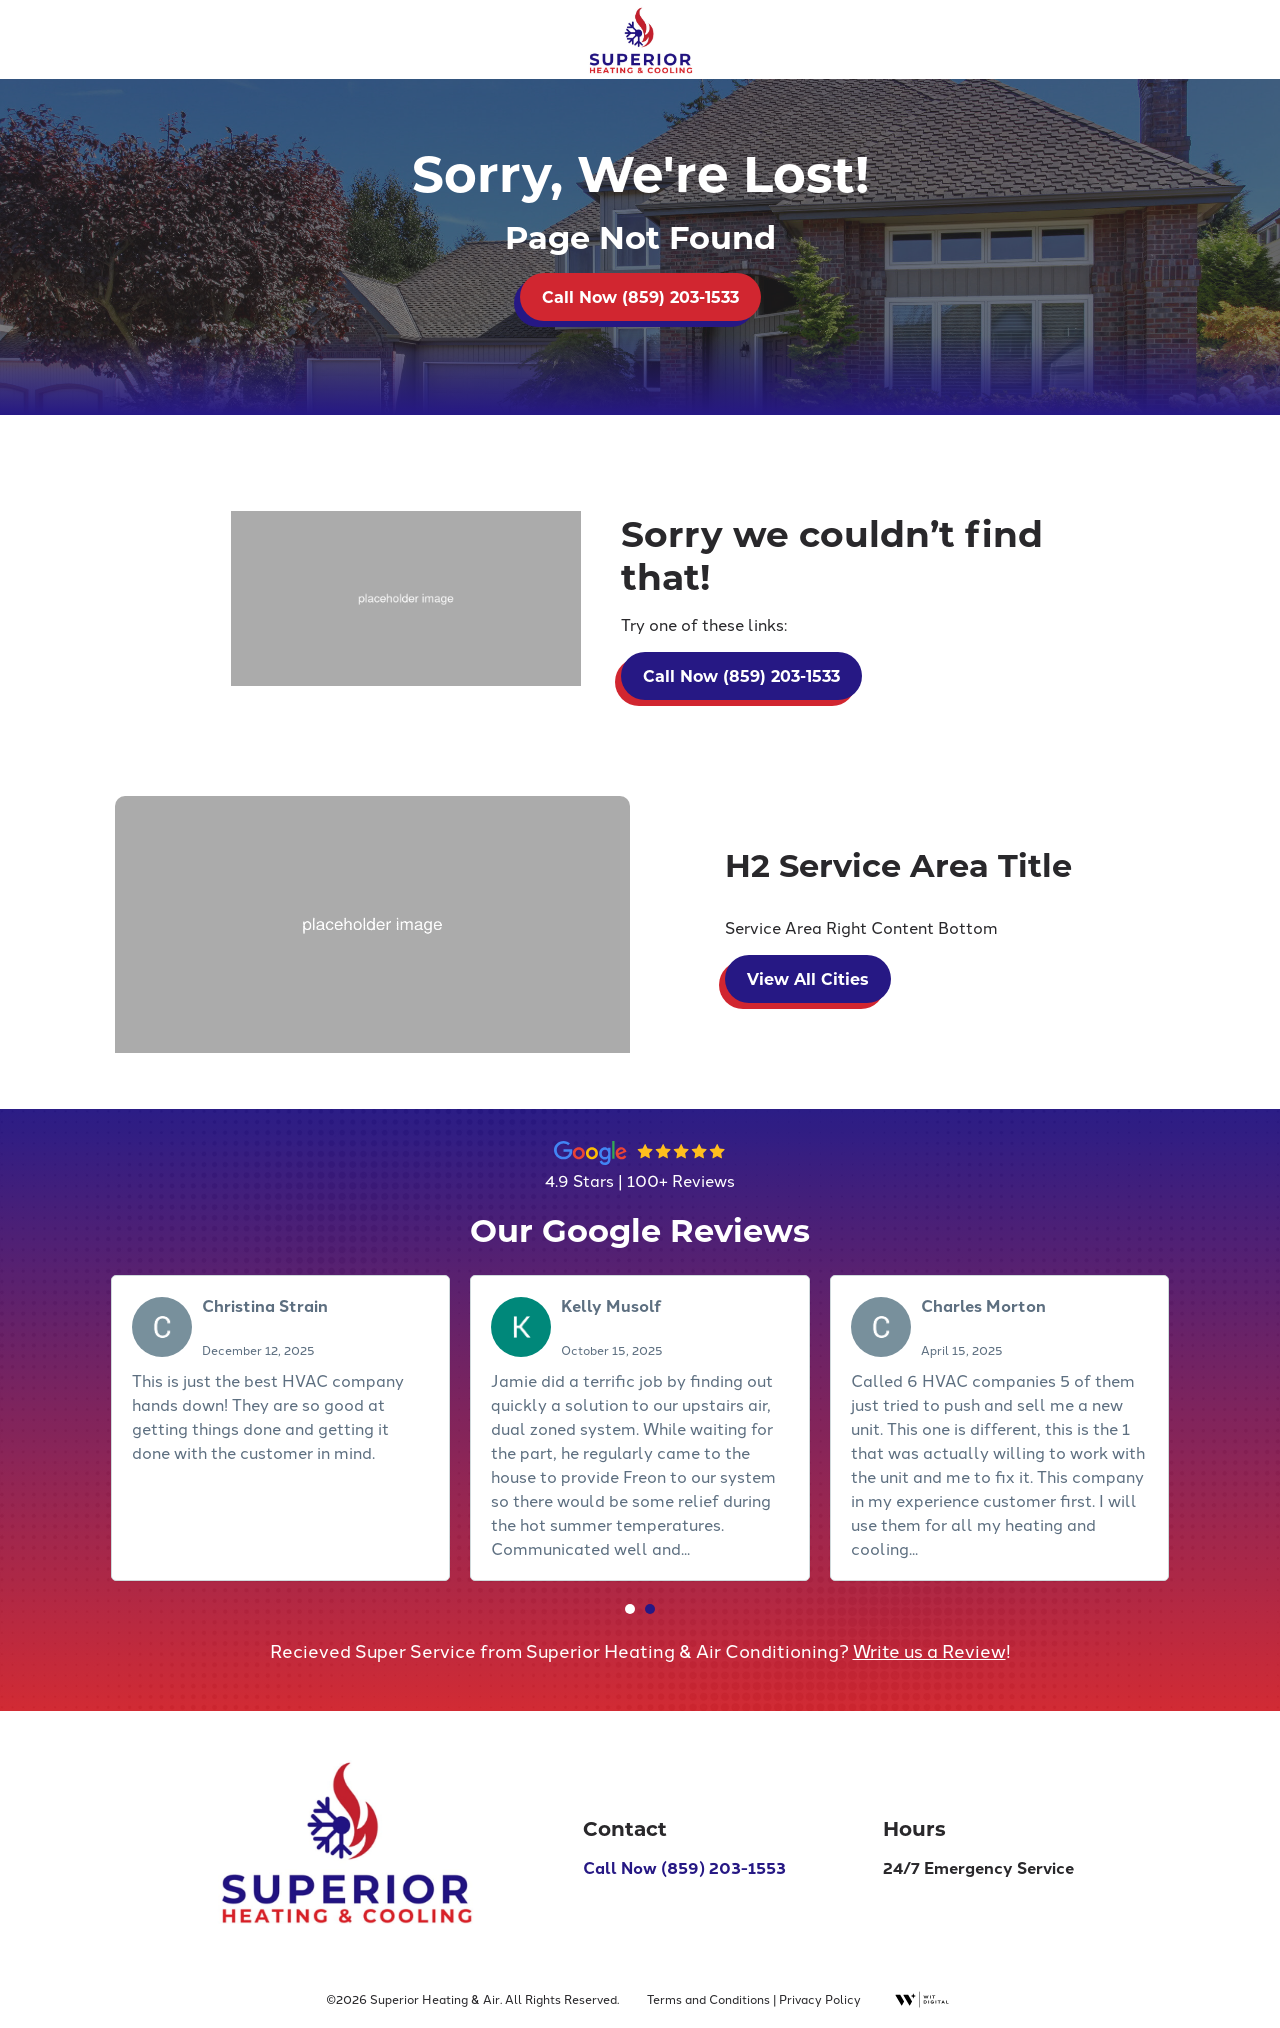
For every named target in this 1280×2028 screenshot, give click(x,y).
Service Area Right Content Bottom (861, 930)
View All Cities (808, 980)
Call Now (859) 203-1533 (640, 296)
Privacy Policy (820, 1998)
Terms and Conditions (708, 1998)
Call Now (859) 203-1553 (684, 1869)
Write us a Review (929, 1653)
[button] (630, 1611)
